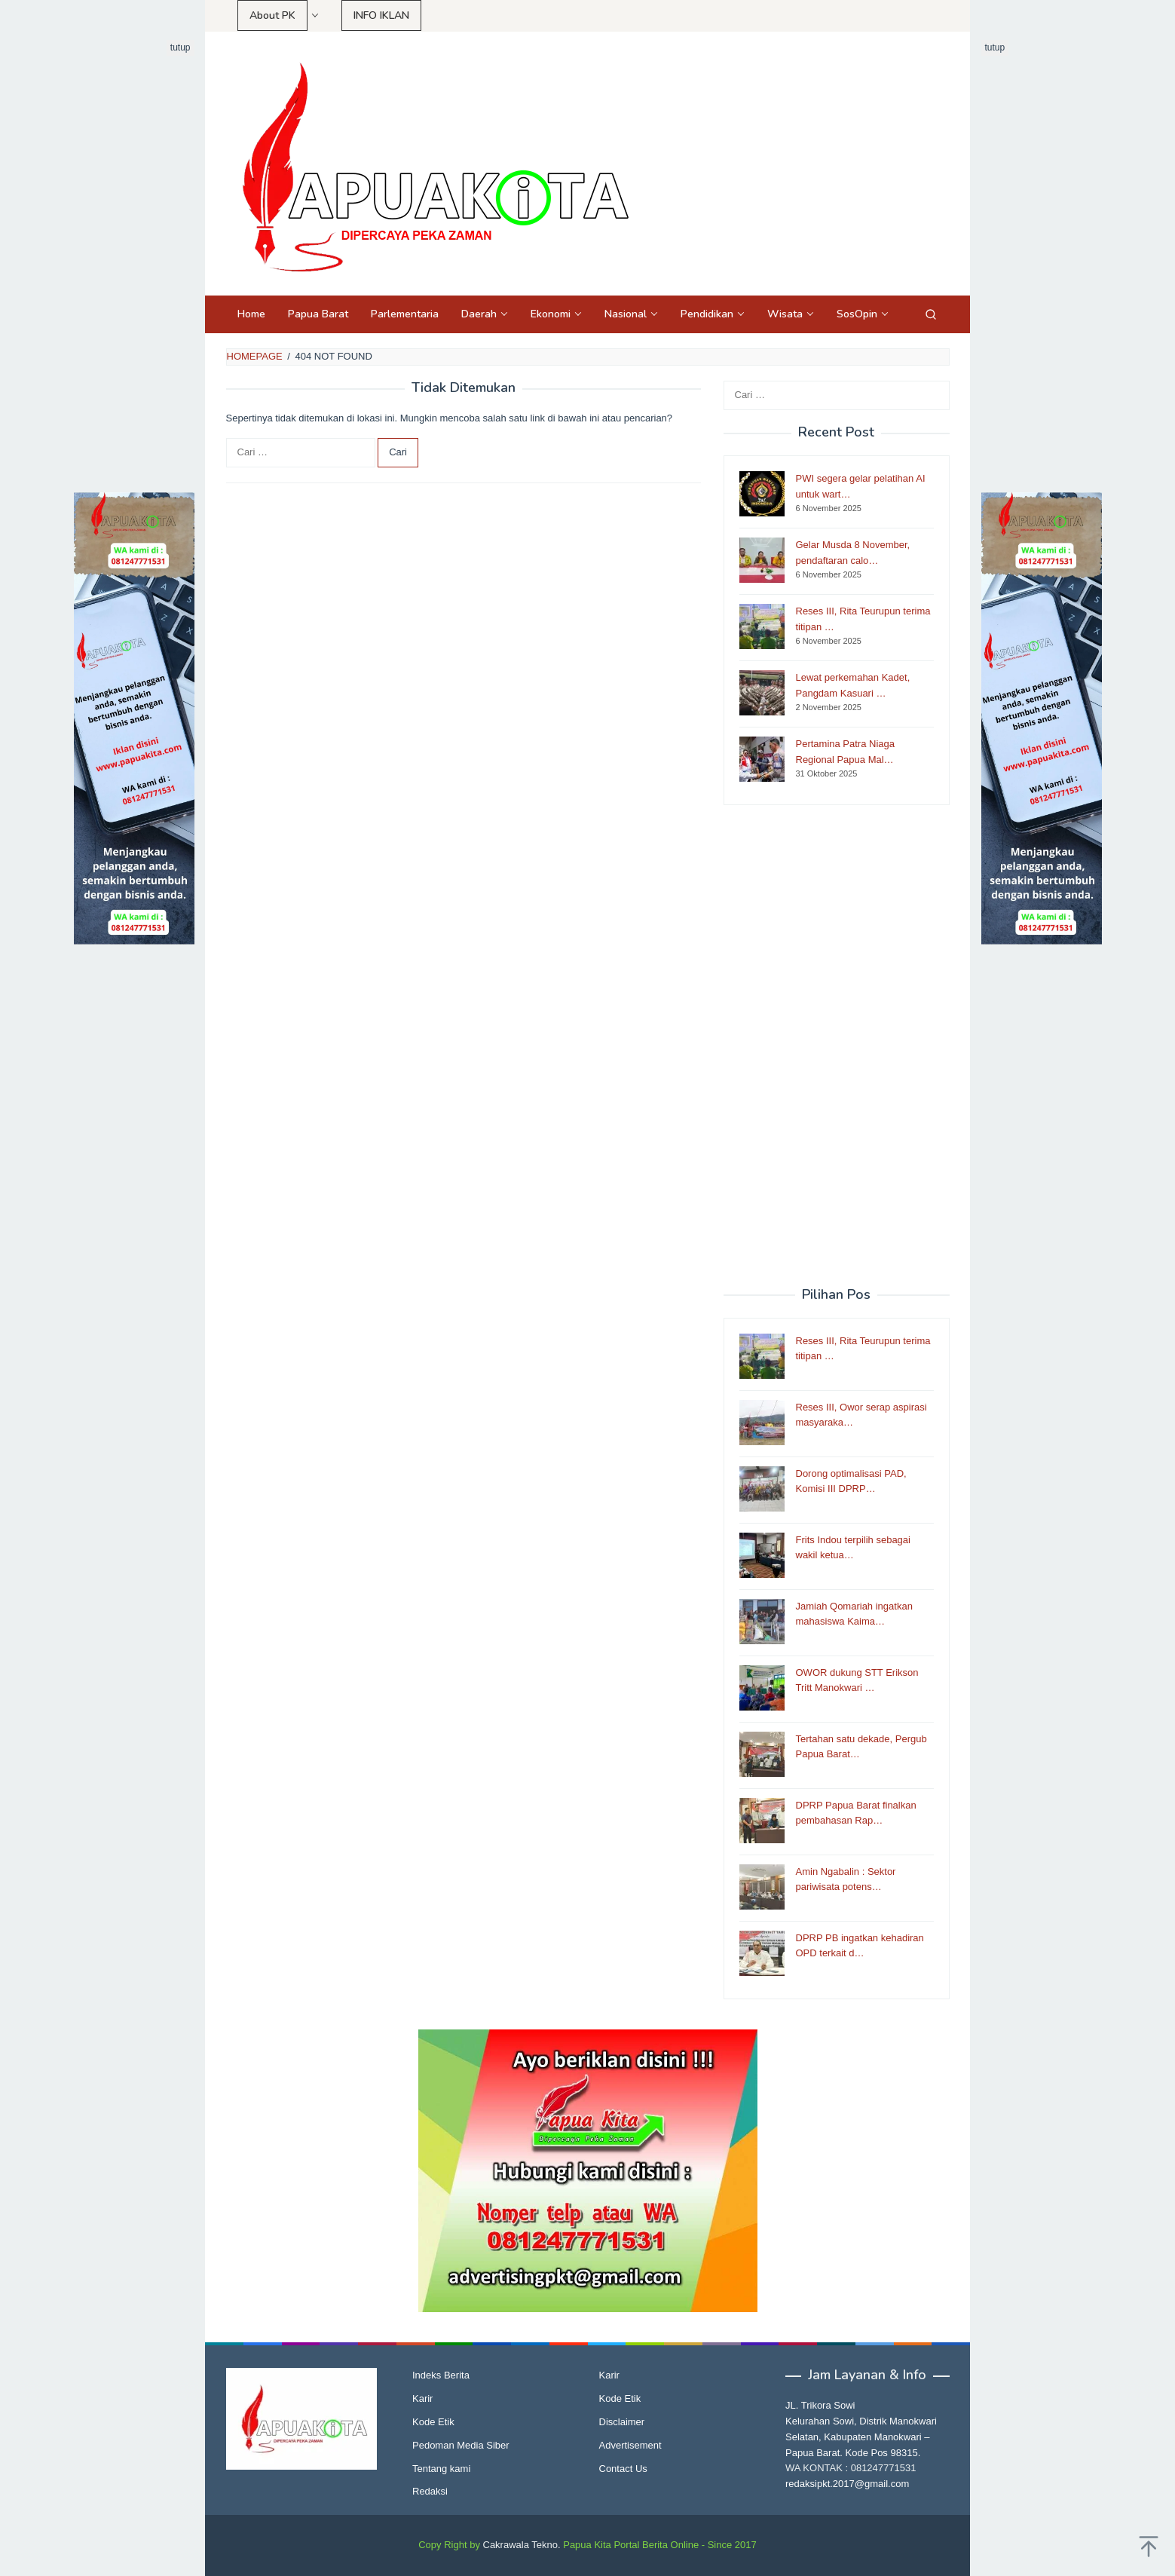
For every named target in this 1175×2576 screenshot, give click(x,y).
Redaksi (430, 2491)
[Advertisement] (134, 266)
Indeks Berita (441, 2375)
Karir (422, 2398)
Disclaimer (622, 2421)
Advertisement (630, 2445)
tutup (180, 47)
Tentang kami (441, 2468)
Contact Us (623, 2468)
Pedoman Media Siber (460, 2445)
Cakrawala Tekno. (522, 2544)
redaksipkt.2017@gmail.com (847, 2483)
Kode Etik (433, 2421)
